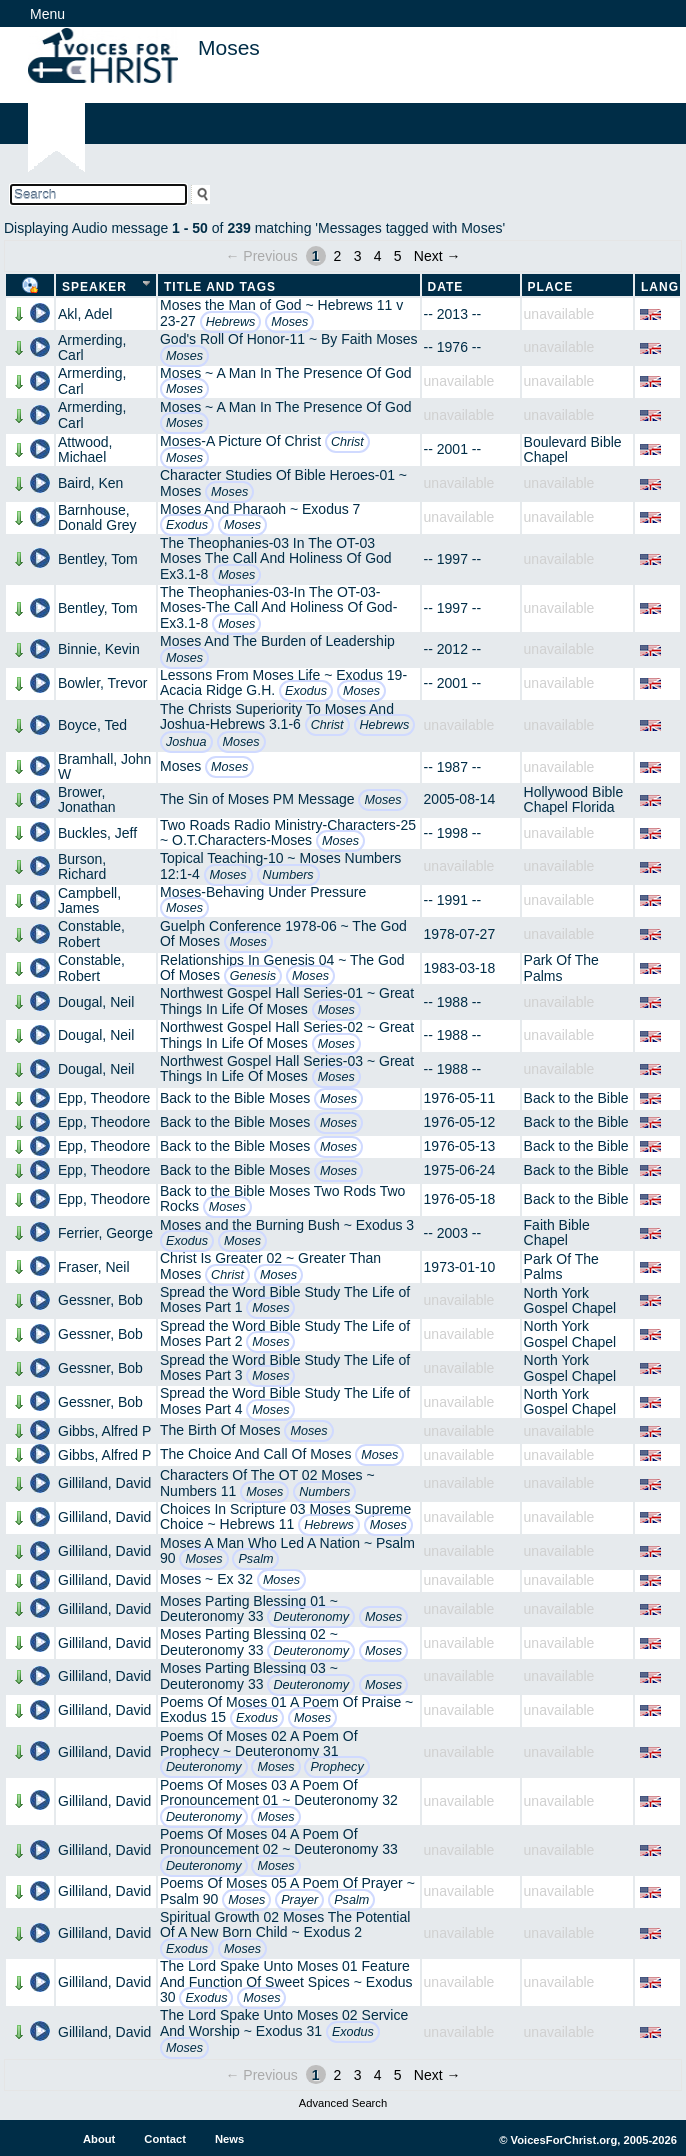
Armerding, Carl (92, 347)
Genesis (253, 976)
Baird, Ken (90, 483)
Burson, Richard (82, 866)
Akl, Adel (85, 314)
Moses (289, 322)
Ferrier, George (105, 1233)
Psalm (255, 1559)
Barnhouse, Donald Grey (97, 517)
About (99, 2139)
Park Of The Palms (561, 967)
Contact (165, 2139)
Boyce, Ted (92, 725)
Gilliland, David (104, 1483)
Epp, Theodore (104, 1098)
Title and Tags (220, 287)
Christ (347, 442)
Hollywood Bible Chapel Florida (574, 799)
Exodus (187, 525)
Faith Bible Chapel (557, 1232)
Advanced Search (343, 2103)
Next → (437, 256)
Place (551, 287)
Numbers (288, 875)
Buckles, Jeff (97, 833)
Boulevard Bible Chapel (573, 449)
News (229, 2139)
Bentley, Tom (98, 559)
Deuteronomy (311, 1617)
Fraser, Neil (94, 1267)
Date (446, 287)
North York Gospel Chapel (570, 1300)
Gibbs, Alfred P (104, 1431)
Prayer (299, 1900)
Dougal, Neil (96, 1002)
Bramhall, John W (104, 766)
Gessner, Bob (100, 1300)
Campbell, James (89, 900)
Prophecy (336, 1767)
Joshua (186, 742)
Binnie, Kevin (99, 649)
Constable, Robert (91, 933)
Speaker (94, 287)
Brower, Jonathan (87, 799)
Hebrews (231, 322)
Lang (660, 287)
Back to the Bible (576, 1098)
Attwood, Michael (85, 449)
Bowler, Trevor (102, 683)
